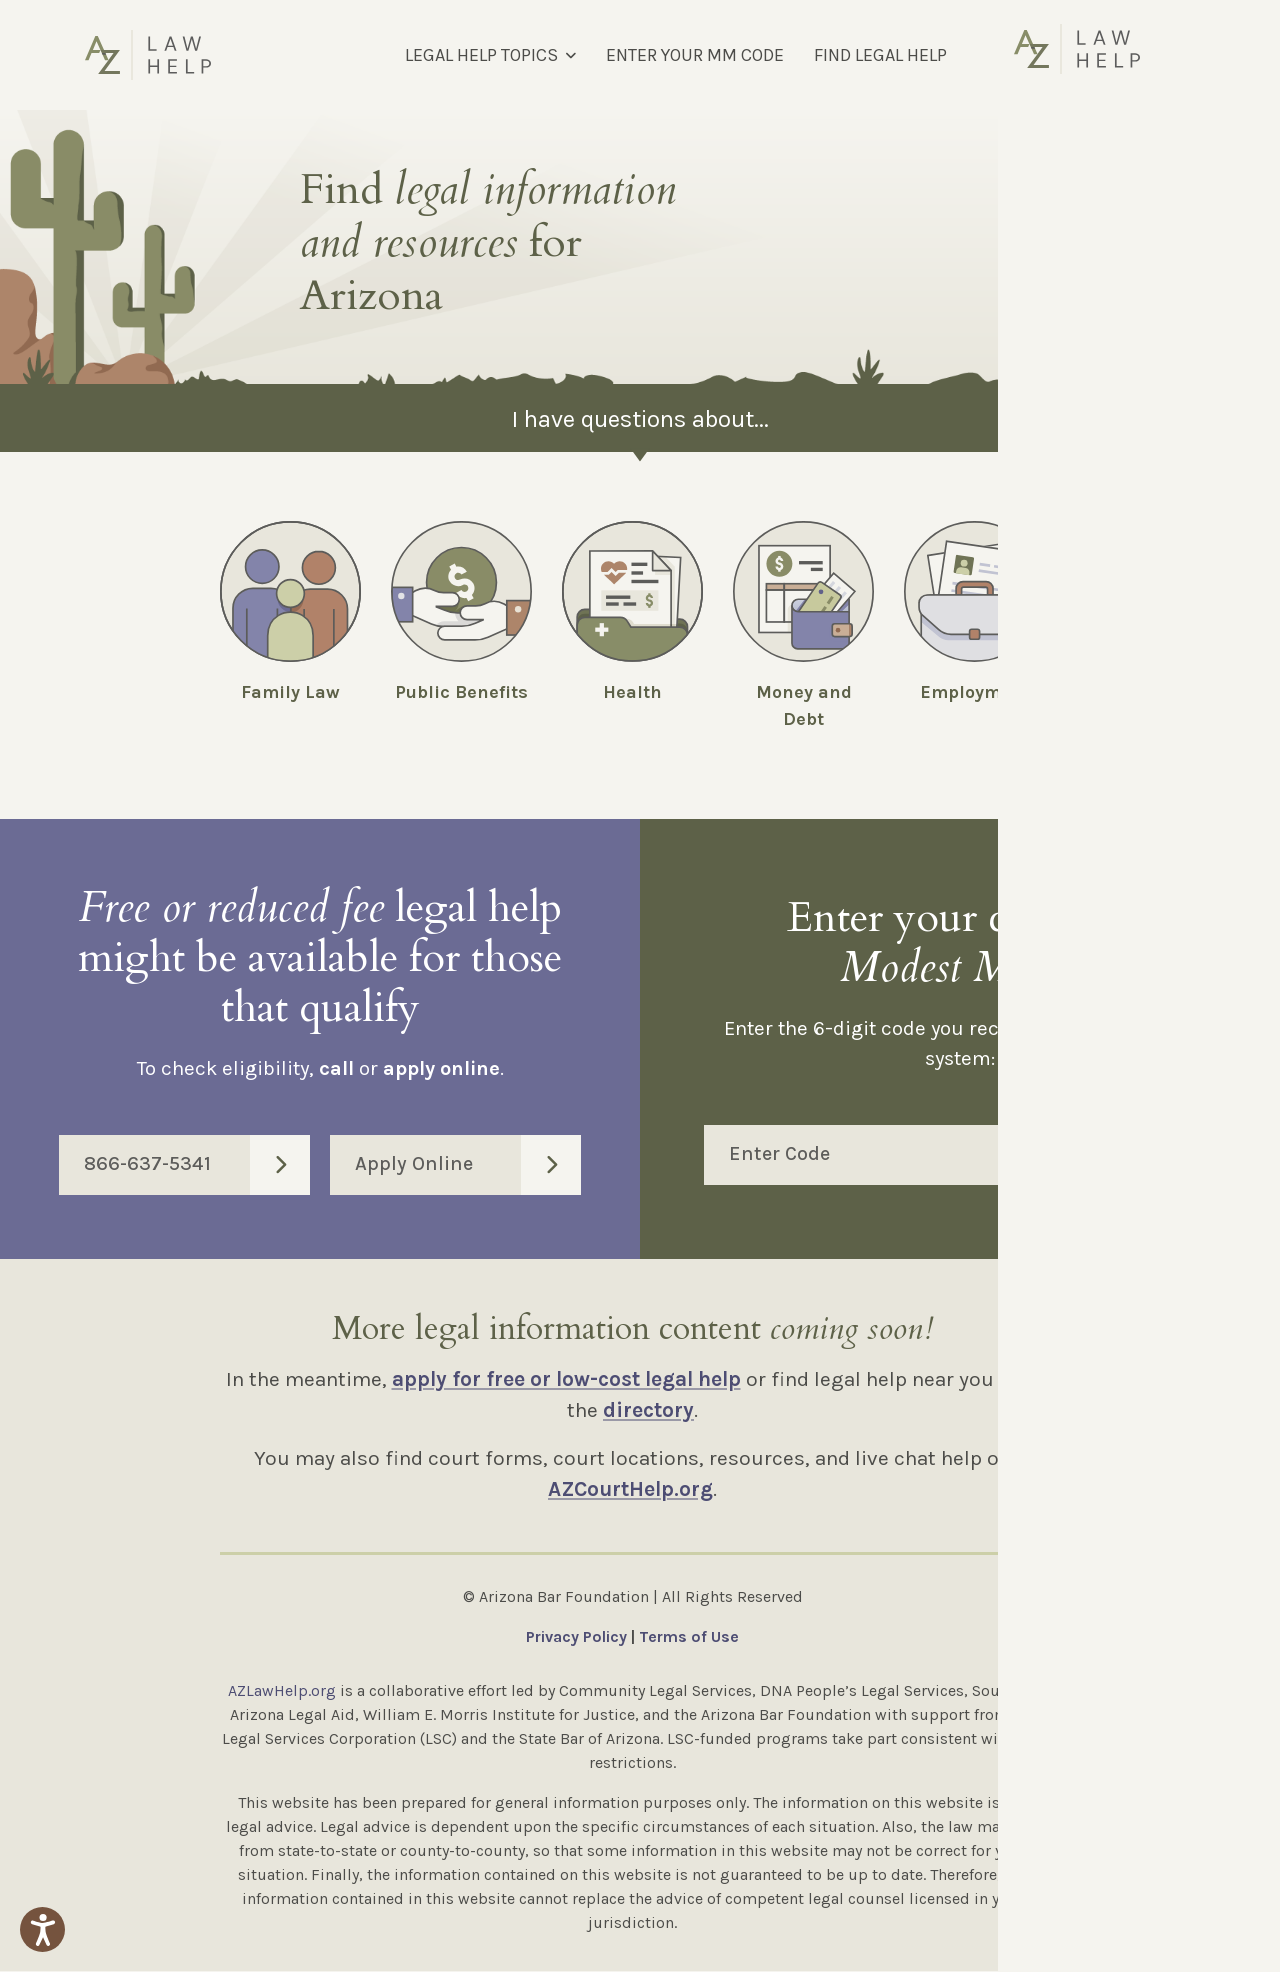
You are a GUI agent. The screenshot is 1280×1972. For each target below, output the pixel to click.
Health (632, 692)
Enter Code (972, 1156)
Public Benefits (461, 692)
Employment (975, 692)
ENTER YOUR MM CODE (695, 55)
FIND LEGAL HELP (880, 55)
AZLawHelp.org (282, 1691)
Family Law (290, 692)
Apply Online (468, 1166)
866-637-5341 (197, 1166)
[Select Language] (1088, 55)
